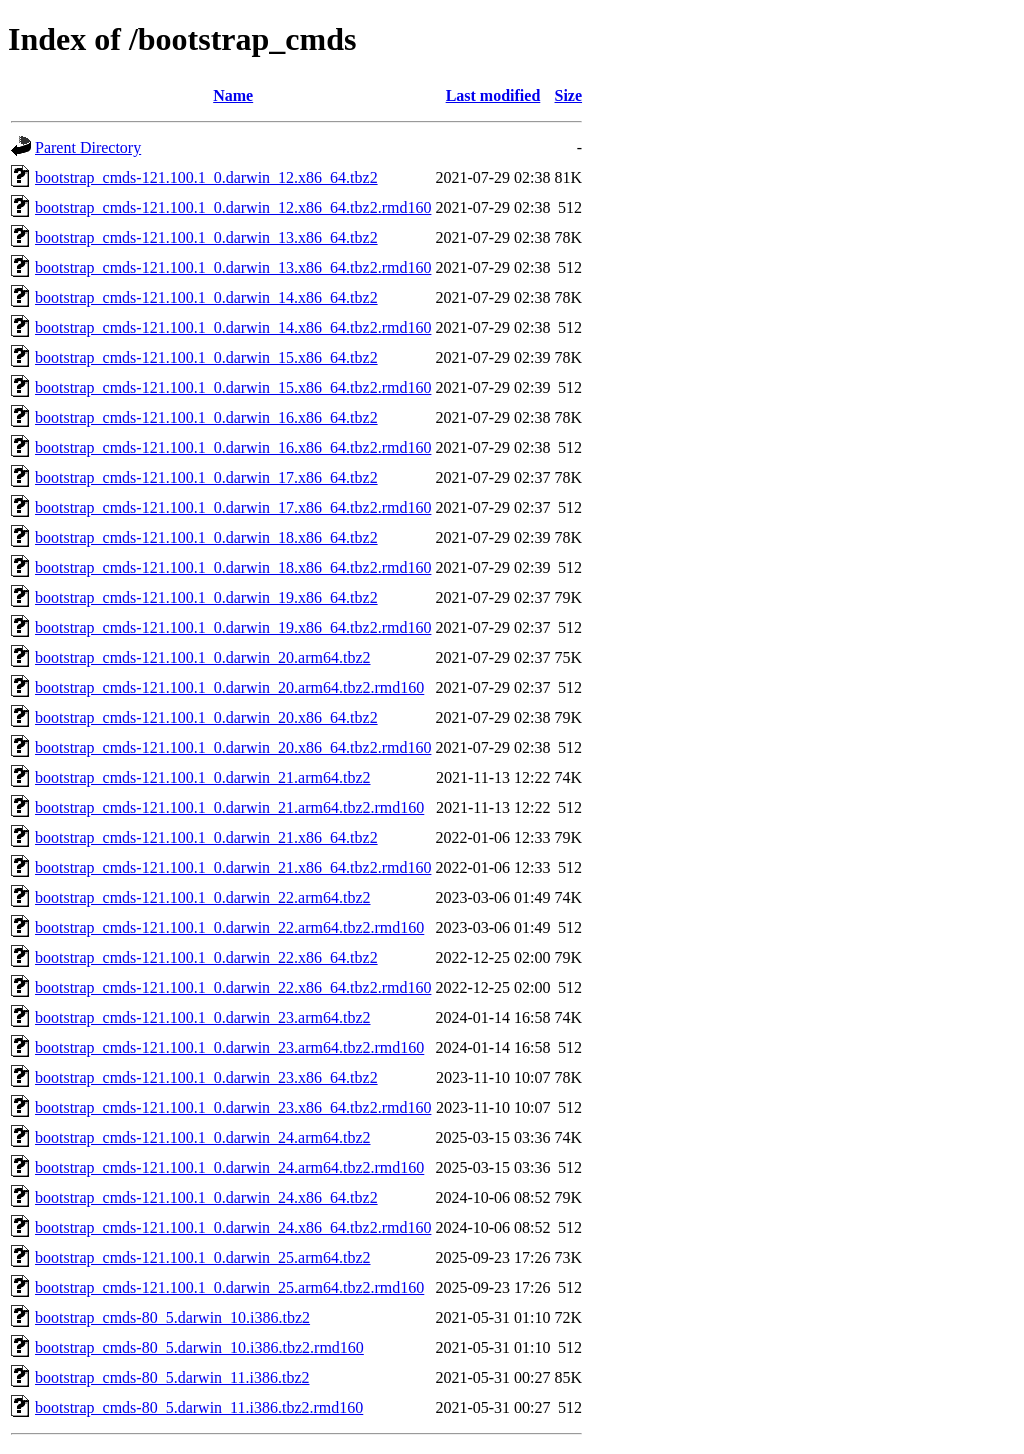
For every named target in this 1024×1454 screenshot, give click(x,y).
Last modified (493, 95)
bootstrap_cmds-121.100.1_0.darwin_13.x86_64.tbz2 (206, 237)
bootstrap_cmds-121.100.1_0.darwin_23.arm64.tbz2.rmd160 (229, 1047)
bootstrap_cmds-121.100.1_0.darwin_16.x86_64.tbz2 (206, 417)
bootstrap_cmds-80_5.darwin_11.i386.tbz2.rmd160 (199, 1407)
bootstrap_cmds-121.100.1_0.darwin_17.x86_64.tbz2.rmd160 (233, 507)
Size (569, 95)
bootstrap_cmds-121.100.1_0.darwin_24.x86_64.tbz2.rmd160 (233, 1227)
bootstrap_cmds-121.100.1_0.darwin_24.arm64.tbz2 (203, 1137)
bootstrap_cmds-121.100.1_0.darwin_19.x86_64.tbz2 (206, 597)
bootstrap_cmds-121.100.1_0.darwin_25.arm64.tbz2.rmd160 (229, 1287)
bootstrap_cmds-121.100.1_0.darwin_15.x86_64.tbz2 (206, 357)
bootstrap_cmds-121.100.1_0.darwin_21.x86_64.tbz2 (206, 837)
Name (233, 95)
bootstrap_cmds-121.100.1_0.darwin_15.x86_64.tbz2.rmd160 (233, 387)
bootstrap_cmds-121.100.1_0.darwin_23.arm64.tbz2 (203, 1017)
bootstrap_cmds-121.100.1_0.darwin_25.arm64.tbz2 (203, 1257)
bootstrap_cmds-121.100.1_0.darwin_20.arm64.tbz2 (203, 657)
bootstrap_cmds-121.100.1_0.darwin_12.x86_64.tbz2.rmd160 (233, 207)
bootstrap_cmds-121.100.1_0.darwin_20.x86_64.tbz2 (206, 717)
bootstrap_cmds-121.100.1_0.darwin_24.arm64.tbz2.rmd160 (229, 1167)
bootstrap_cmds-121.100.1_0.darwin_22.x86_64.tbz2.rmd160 (233, 987)
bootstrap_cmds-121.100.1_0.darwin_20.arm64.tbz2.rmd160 (229, 687)
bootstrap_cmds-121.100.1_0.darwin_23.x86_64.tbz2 (206, 1077)
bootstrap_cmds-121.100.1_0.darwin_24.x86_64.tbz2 (206, 1197)
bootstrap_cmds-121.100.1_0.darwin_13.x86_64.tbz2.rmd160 (233, 267)
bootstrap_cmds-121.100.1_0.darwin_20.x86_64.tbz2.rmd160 (233, 747)
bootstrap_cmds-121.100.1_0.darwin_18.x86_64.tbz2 (206, 537)
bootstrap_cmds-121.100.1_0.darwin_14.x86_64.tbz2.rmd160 (233, 327)
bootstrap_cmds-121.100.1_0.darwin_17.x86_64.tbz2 (206, 477)
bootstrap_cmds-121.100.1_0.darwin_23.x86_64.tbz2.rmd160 (233, 1107)
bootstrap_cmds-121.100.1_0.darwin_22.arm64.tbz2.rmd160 (229, 927)
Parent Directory (88, 147)
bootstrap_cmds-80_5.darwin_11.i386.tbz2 (172, 1377)
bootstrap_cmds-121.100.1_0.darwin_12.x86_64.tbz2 (206, 177)
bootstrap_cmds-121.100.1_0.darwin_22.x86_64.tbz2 (206, 957)
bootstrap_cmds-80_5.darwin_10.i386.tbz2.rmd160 (199, 1347)
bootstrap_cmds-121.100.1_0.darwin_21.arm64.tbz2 (203, 777)
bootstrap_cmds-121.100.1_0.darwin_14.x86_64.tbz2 (206, 297)
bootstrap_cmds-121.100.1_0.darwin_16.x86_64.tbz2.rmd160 (233, 447)
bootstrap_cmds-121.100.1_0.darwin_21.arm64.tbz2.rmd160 (229, 807)
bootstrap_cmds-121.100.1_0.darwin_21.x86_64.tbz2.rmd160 (233, 867)
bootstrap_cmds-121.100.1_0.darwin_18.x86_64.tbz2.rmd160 (233, 567)
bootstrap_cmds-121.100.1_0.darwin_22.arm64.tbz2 (203, 897)
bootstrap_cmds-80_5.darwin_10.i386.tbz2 (172, 1317)
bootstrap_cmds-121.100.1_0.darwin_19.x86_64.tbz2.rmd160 (233, 627)
